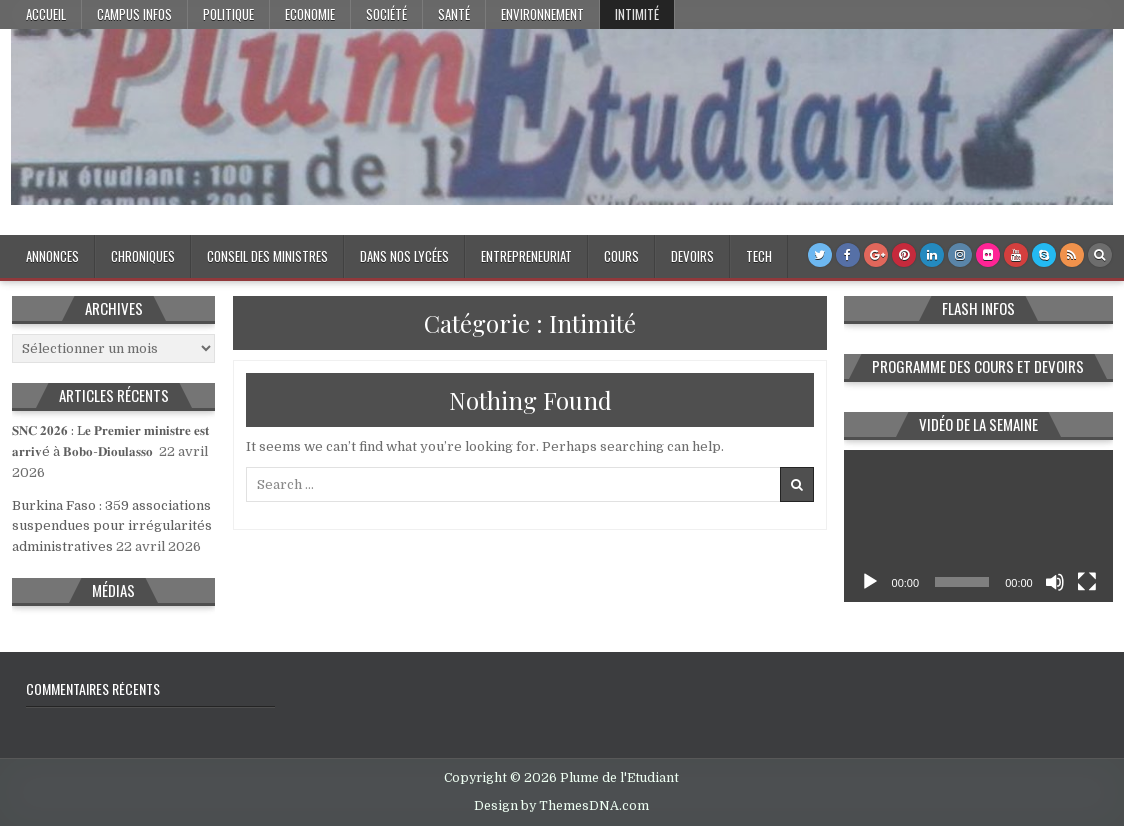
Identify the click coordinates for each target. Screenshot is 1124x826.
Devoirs (692, 256)
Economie (310, 14)
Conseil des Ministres (267, 256)
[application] (978, 525)
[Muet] (1055, 582)
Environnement (542, 14)
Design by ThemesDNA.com (561, 806)
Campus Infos (134, 14)
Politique (228, 14)
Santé (454, 14)
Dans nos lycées (404, 256)
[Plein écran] (1087, 582)
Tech (759, 256)
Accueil (46, 14)
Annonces (52, 256)
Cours (621, 256)
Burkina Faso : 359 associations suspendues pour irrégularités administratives (112, 526)
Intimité (637, 14)
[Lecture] (870, 582)
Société (386, 14)
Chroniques (143, 256)
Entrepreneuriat (526, 256)
